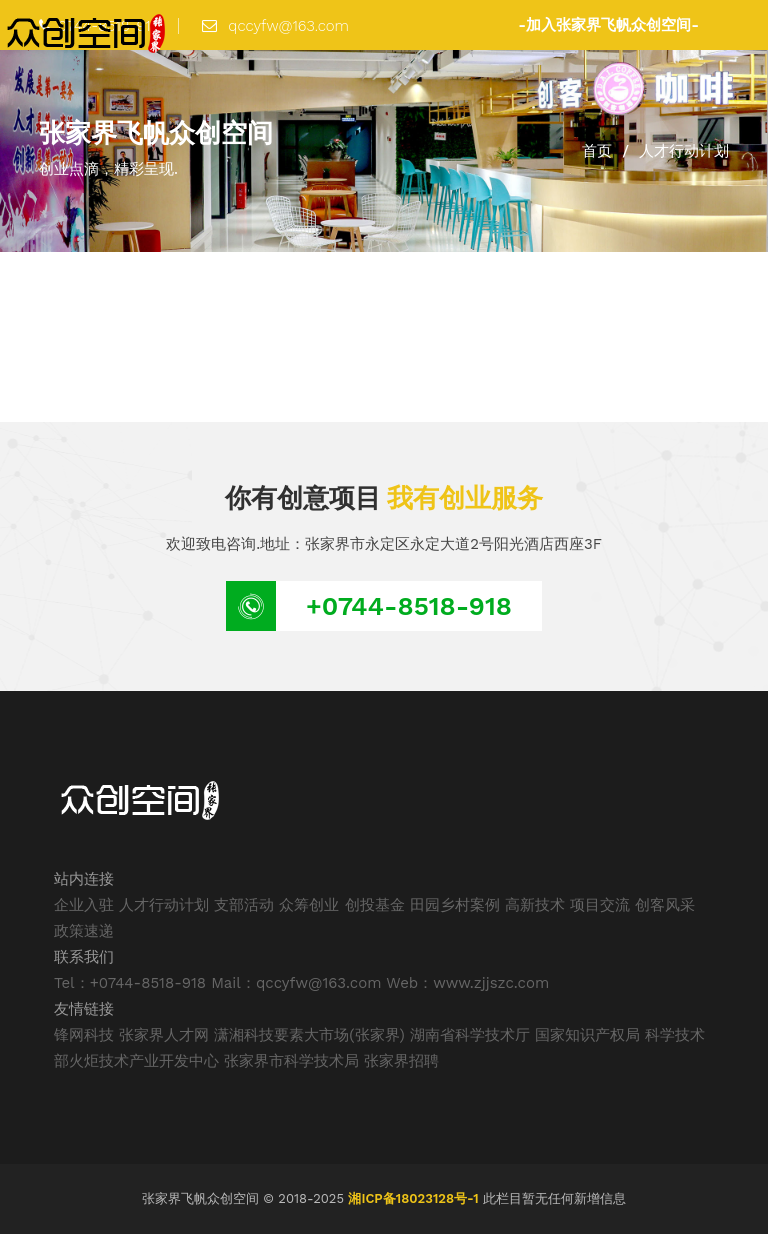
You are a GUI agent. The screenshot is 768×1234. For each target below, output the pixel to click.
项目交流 (600, 905)
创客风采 (665, 905)
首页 (597, 151)
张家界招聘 (401, 1061)
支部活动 (244, 905)
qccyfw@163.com (275, 26)
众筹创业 (309, 905)
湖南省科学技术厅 (470, 1035)
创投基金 (375, 905)
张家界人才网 (164, 1035)
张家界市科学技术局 (291, 1061)
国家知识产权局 (587, 1035)
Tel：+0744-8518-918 (130, 983)
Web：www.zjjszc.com (467, 983)
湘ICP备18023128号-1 (413, 1198)
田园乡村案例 (455, 905)
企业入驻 (84, 905)
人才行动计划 (164, 905)
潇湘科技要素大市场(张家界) (309, 1035)
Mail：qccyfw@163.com (296, 983)
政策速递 (84, 931)
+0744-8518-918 (409, 606)
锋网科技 (84, 1035)
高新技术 (535, 905)
